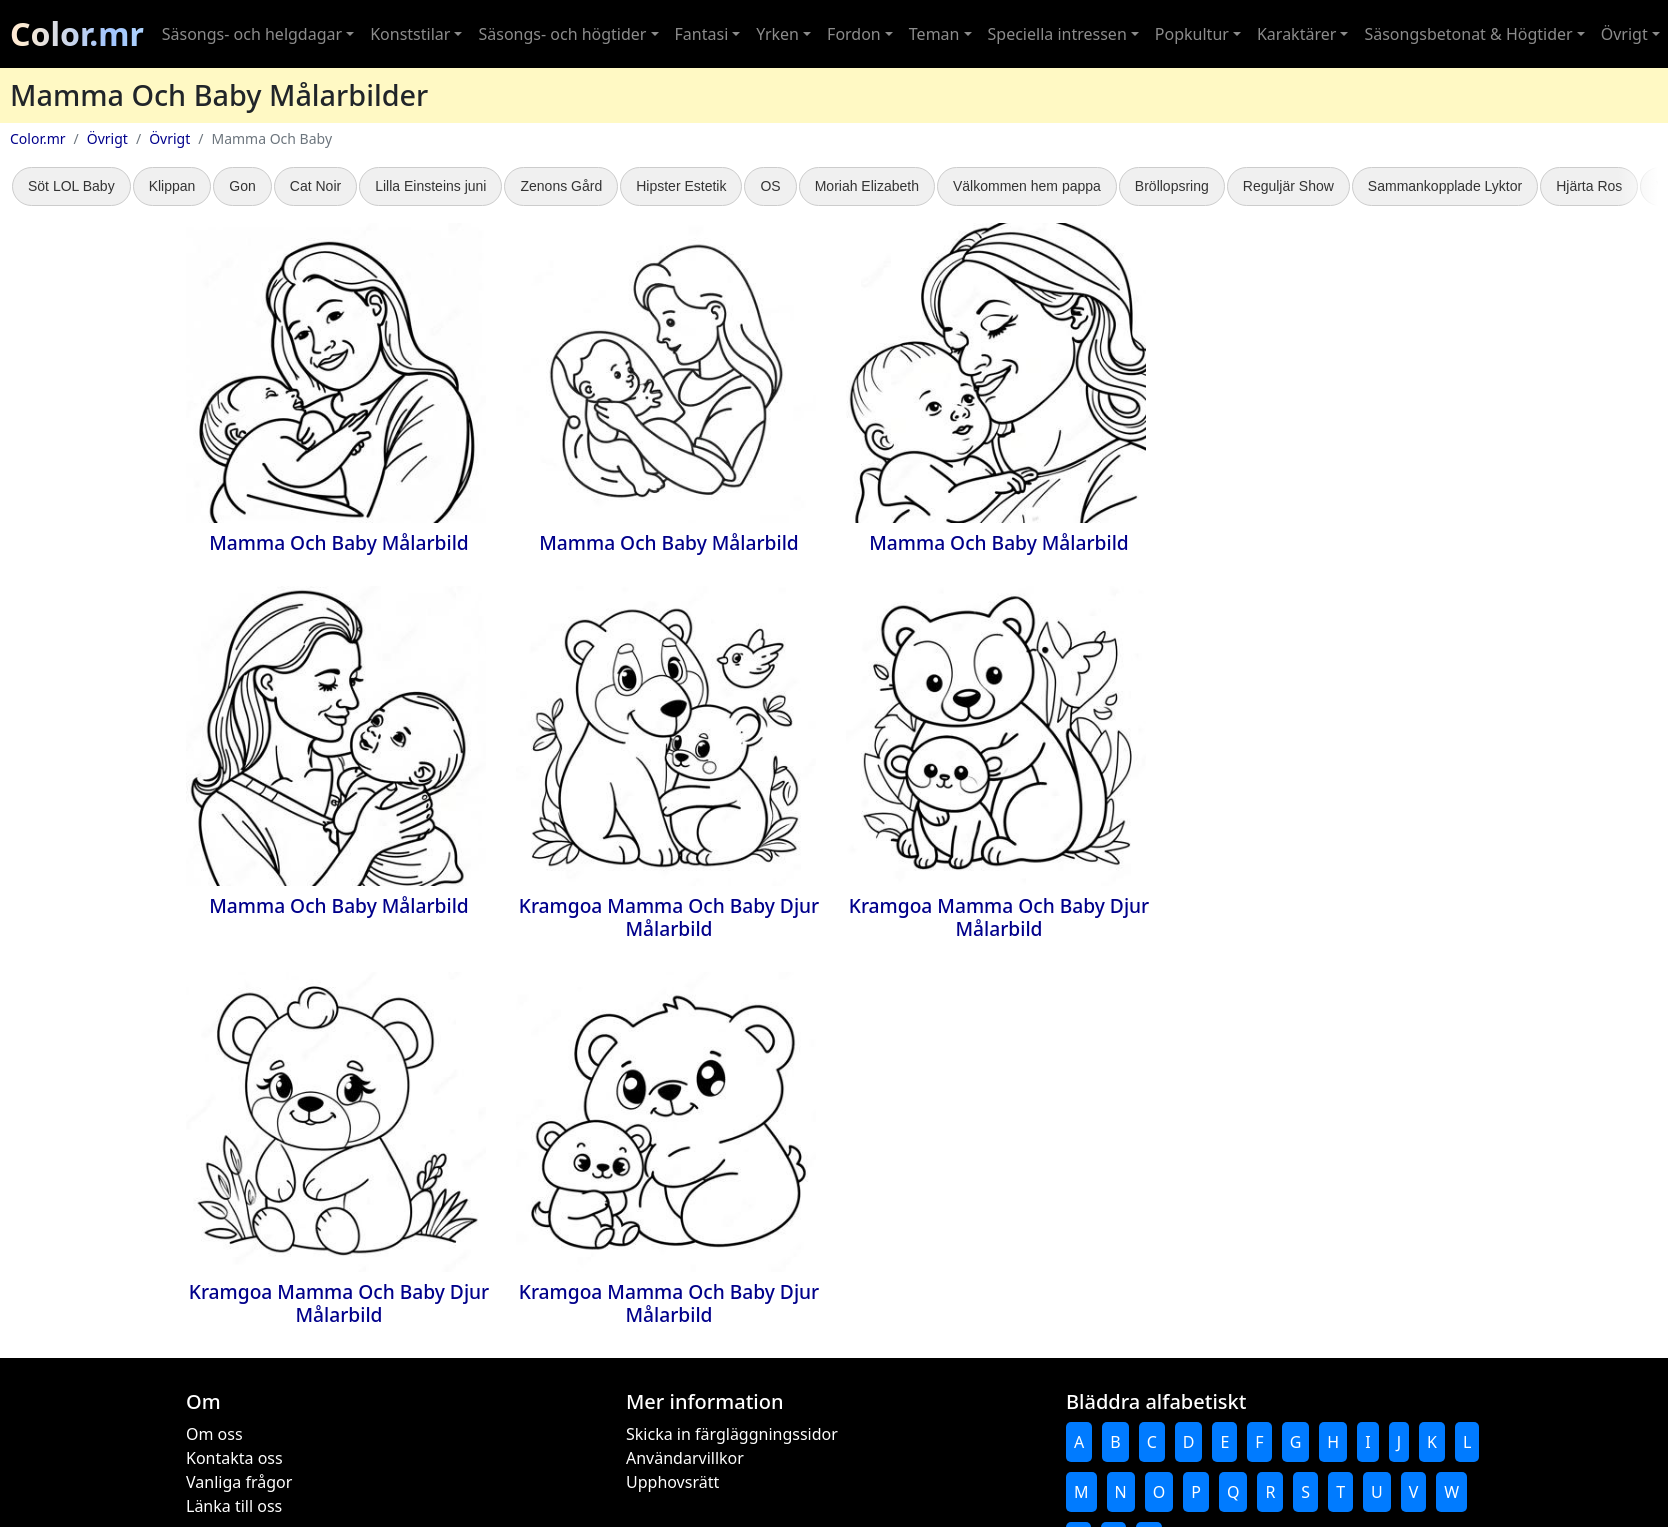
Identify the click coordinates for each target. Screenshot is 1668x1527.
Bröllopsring (1172, 186)
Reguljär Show (1288, 186)
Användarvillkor (685, 1458)
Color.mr (77, 33)
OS (770, 186)
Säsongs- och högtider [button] (562, 34)
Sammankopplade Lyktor (1445, 186)
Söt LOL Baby (71, 186)
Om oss (214, 1434)
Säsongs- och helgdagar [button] (252, 34)
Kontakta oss (234, 1458)
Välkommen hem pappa (1027, 186)
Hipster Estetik (681, 186)
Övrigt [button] (1624, 34)
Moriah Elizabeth (867, 186)
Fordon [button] (854, 34)
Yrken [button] (777, 34)
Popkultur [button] (1192, 34)
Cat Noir (315, 186)
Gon (242, 186)
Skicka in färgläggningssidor (732, 1434)
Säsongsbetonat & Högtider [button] (1468, 34)
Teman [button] (934, 34)
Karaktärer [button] (1296, 34)
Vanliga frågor (239, 1482)
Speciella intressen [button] (1057, 34)
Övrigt (107, 138)
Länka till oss (234, 1506)
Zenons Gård (561, 186)
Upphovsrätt (672, 1482)
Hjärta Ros (1589, 186)
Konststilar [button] (410, 34)
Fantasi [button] (702, 34)
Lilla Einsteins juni (430, 186)
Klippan (172, 186)
